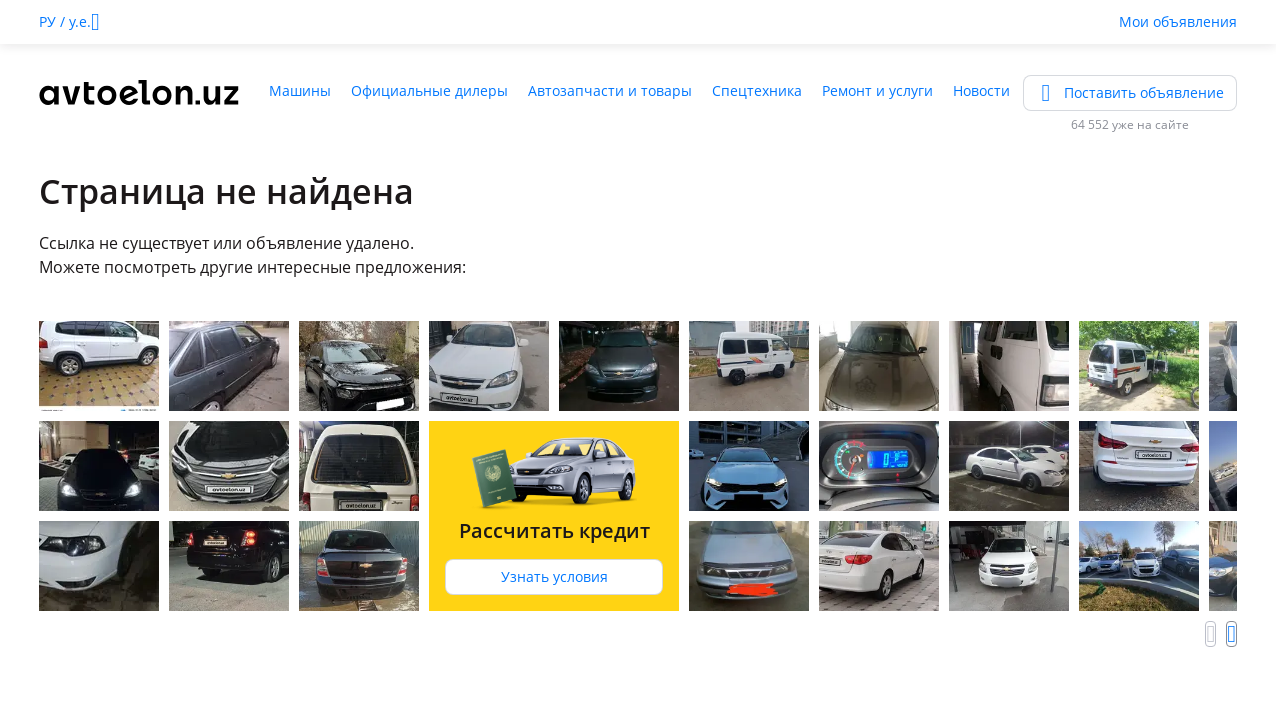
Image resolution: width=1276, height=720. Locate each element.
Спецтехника (757, 90)
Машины (300, 90)
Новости (981, 90)
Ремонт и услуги (877, 90)
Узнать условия (554, 576)
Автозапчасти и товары (610, 90)
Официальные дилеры (429, 90)
